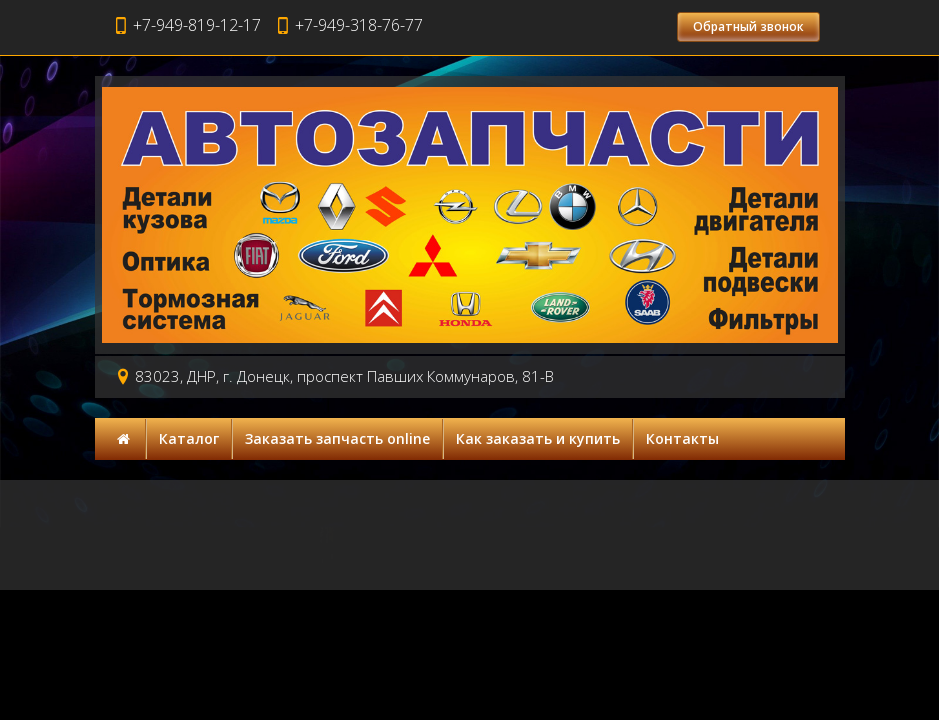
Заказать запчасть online (337, 438)
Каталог (189, 438)
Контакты (682, 438)
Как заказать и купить (538, 438)
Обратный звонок (748, 26)
